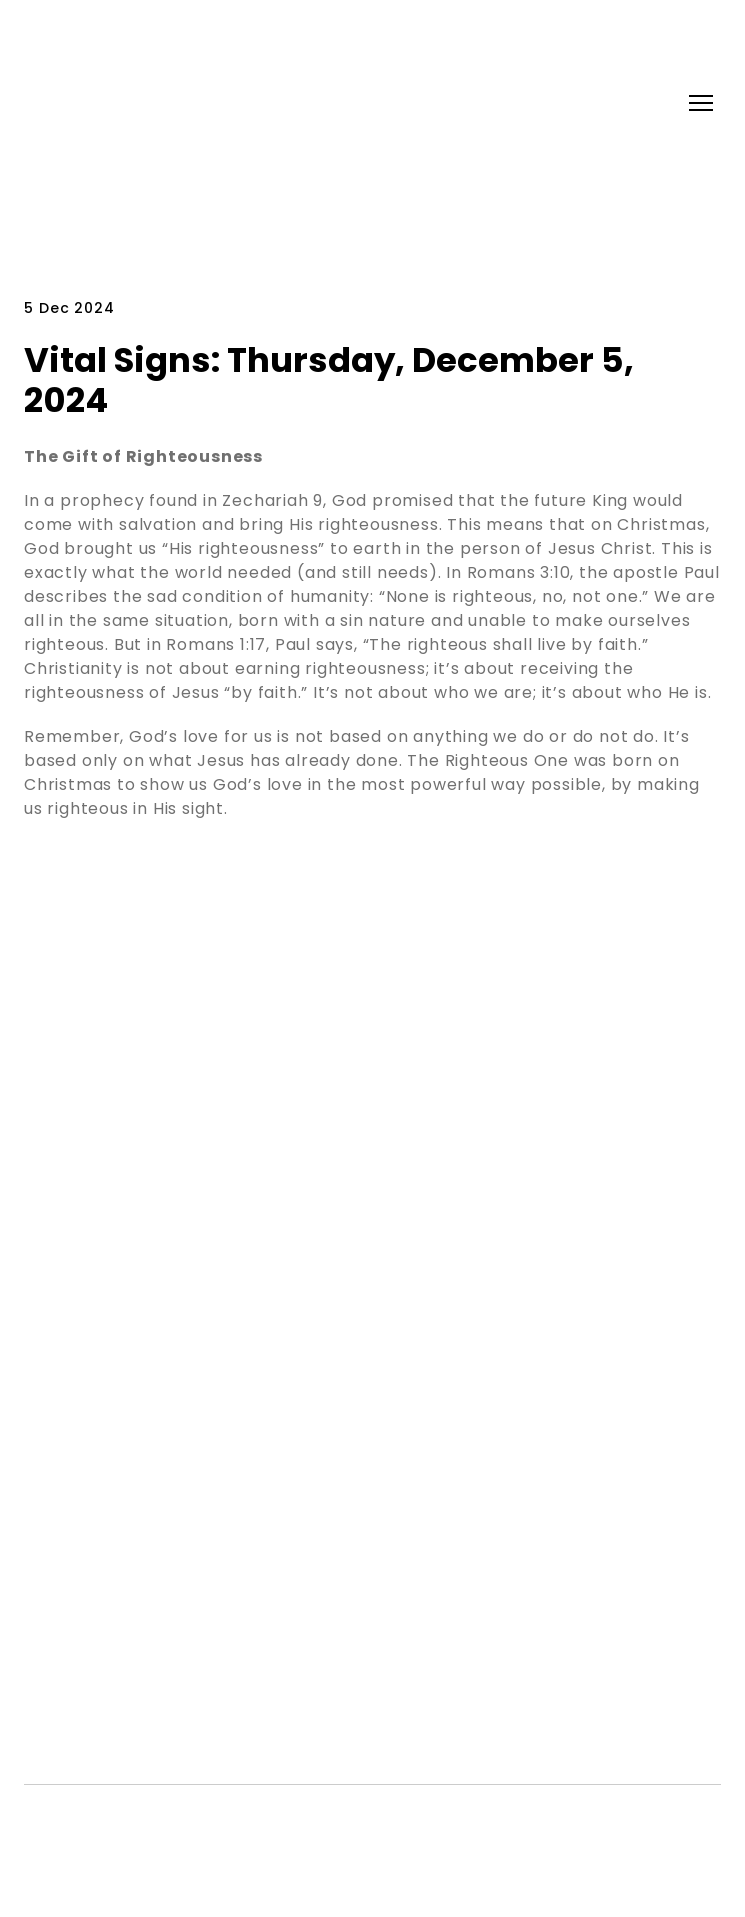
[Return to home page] (105, 103)
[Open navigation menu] (701, 103)
